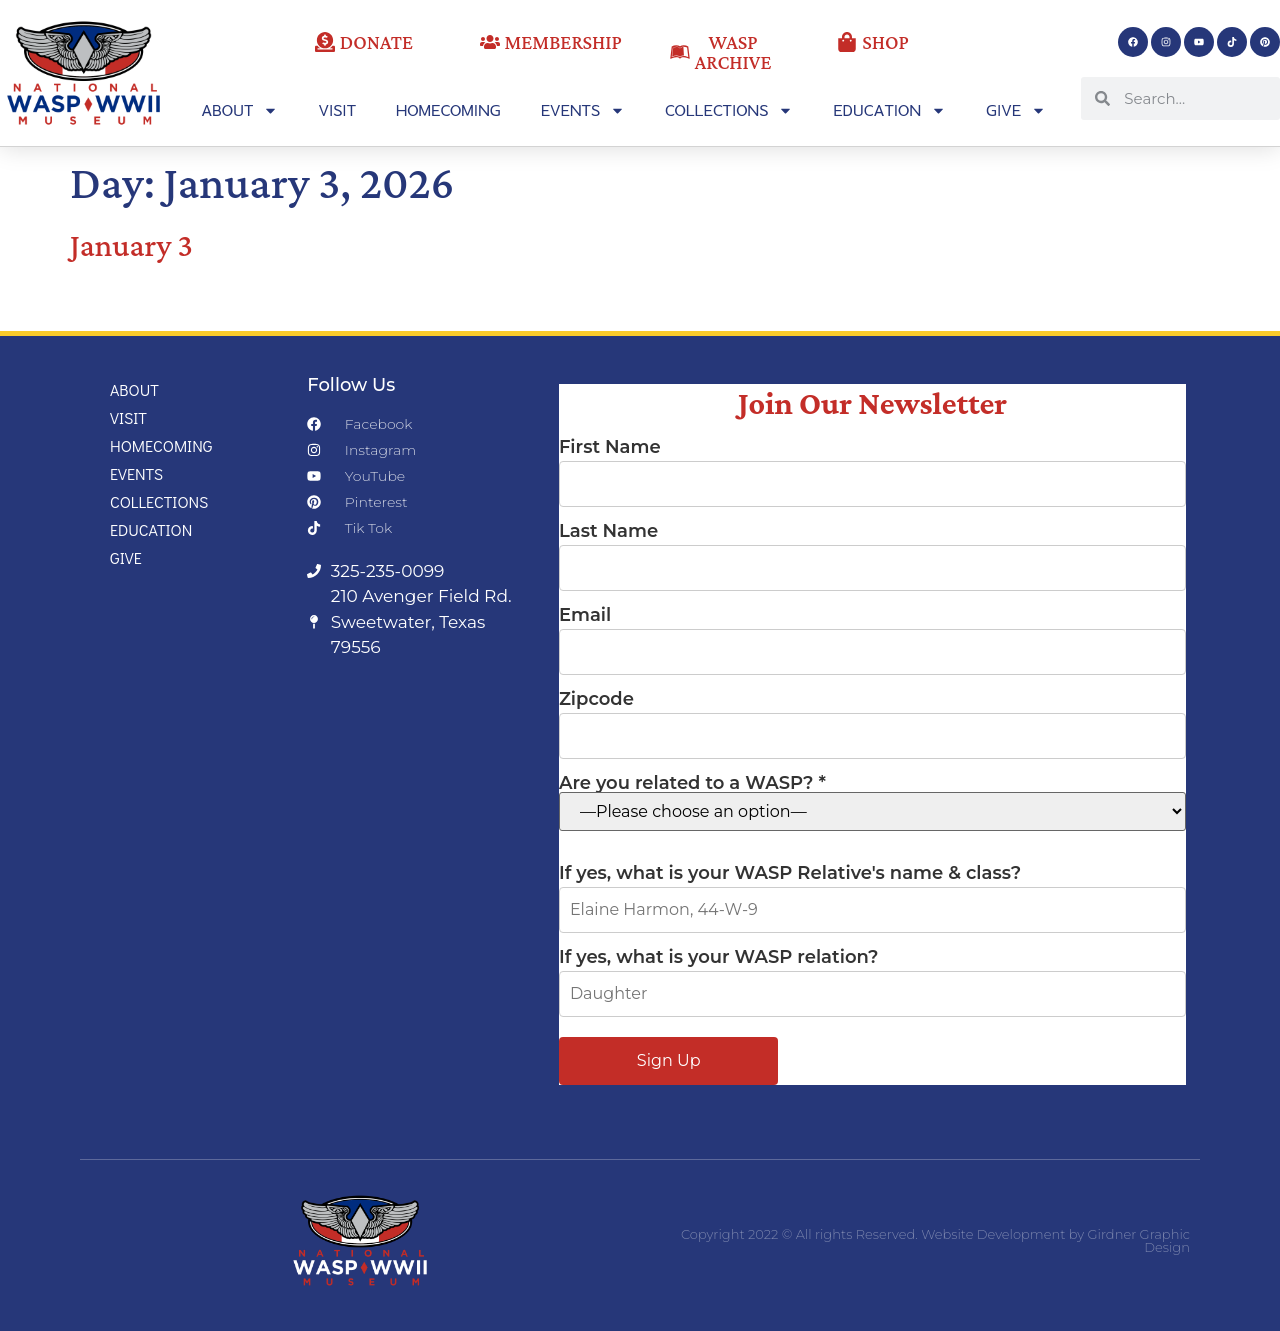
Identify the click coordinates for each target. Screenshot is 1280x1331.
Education (889, 110)
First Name (872, 466)
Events (583, 110)
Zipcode (872, 718)
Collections (729, 110)
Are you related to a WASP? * (872, 802)
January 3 (131, 245)
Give (1016, 110)
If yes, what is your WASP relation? (872, 976)
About (239, 110)
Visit (337, 109)
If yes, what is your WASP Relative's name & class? (872, 892)
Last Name (872, 550)
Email (872, 634)
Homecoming (448, 109)
